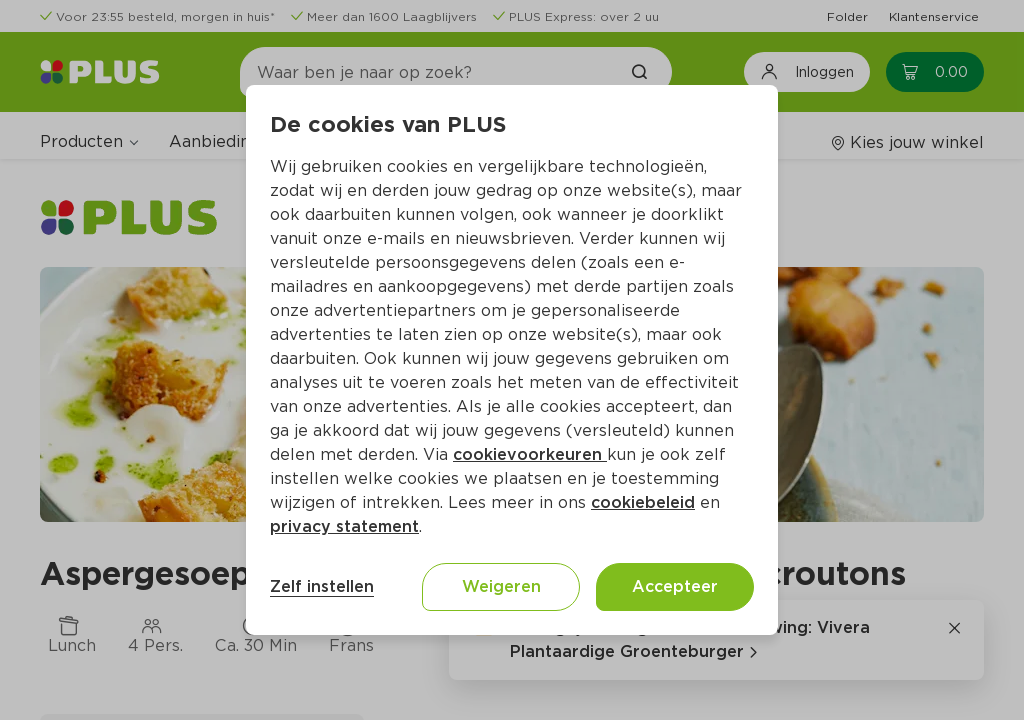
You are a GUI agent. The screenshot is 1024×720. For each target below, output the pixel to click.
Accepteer (675, 586)
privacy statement (344, 526)
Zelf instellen (322, 586)
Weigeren (501, 586)
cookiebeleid (643, 502)
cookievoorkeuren (530, 454)
